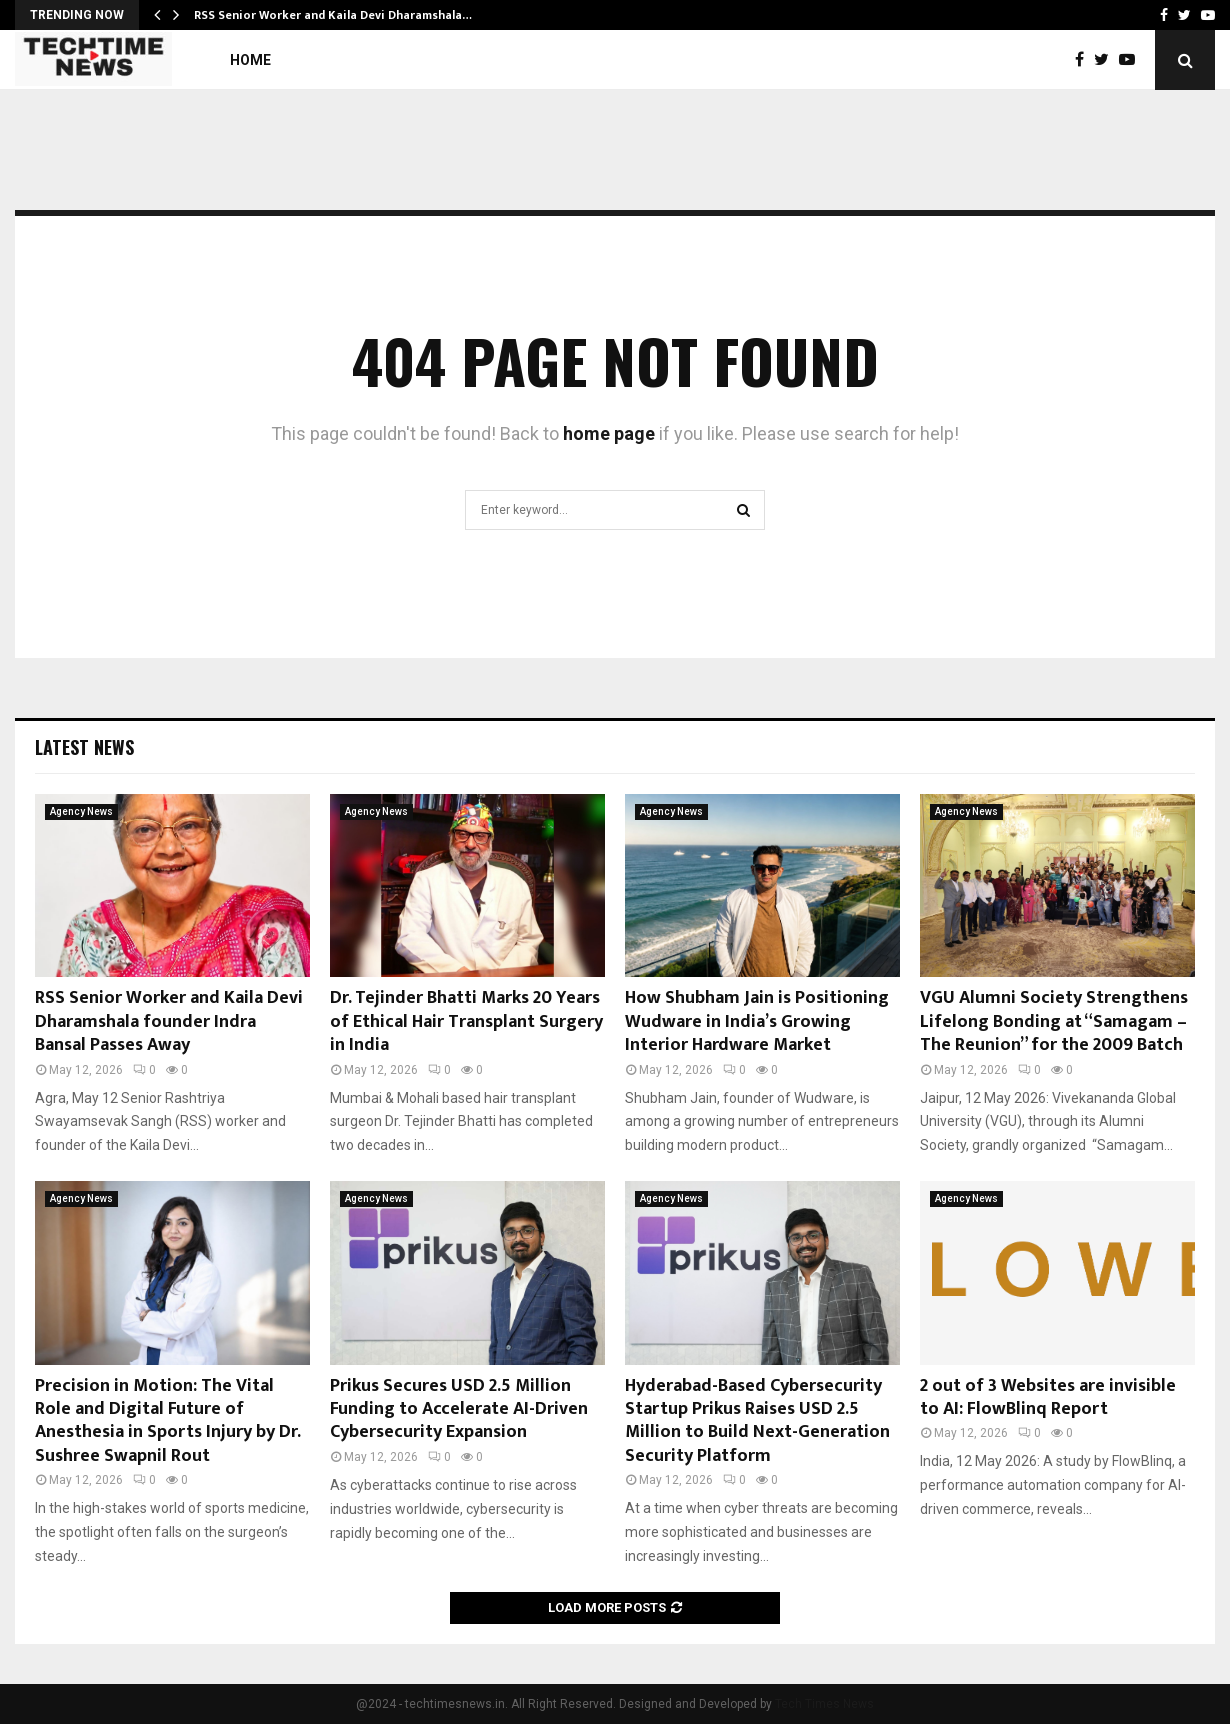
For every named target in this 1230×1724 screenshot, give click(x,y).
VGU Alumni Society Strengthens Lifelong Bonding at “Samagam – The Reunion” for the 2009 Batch (1054, 1021)
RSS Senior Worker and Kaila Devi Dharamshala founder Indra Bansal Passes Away (169, 1021)
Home (250, 60)
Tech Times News (824, 1704)
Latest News (84, 747)
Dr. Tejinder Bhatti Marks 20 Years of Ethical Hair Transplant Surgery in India (466, 1021)
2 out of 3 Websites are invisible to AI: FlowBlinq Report (1048, 1397)
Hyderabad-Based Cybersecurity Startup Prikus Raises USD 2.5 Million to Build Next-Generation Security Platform (757, 1421)
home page (609, 433)
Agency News (81, 811)
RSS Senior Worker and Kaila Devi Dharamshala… (333, 15)
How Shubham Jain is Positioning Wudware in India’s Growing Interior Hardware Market (757, 1021)
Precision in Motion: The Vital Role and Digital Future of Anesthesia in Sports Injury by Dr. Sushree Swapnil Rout (167, 1421)
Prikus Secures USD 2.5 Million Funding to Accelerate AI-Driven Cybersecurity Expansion (459, 1409)
